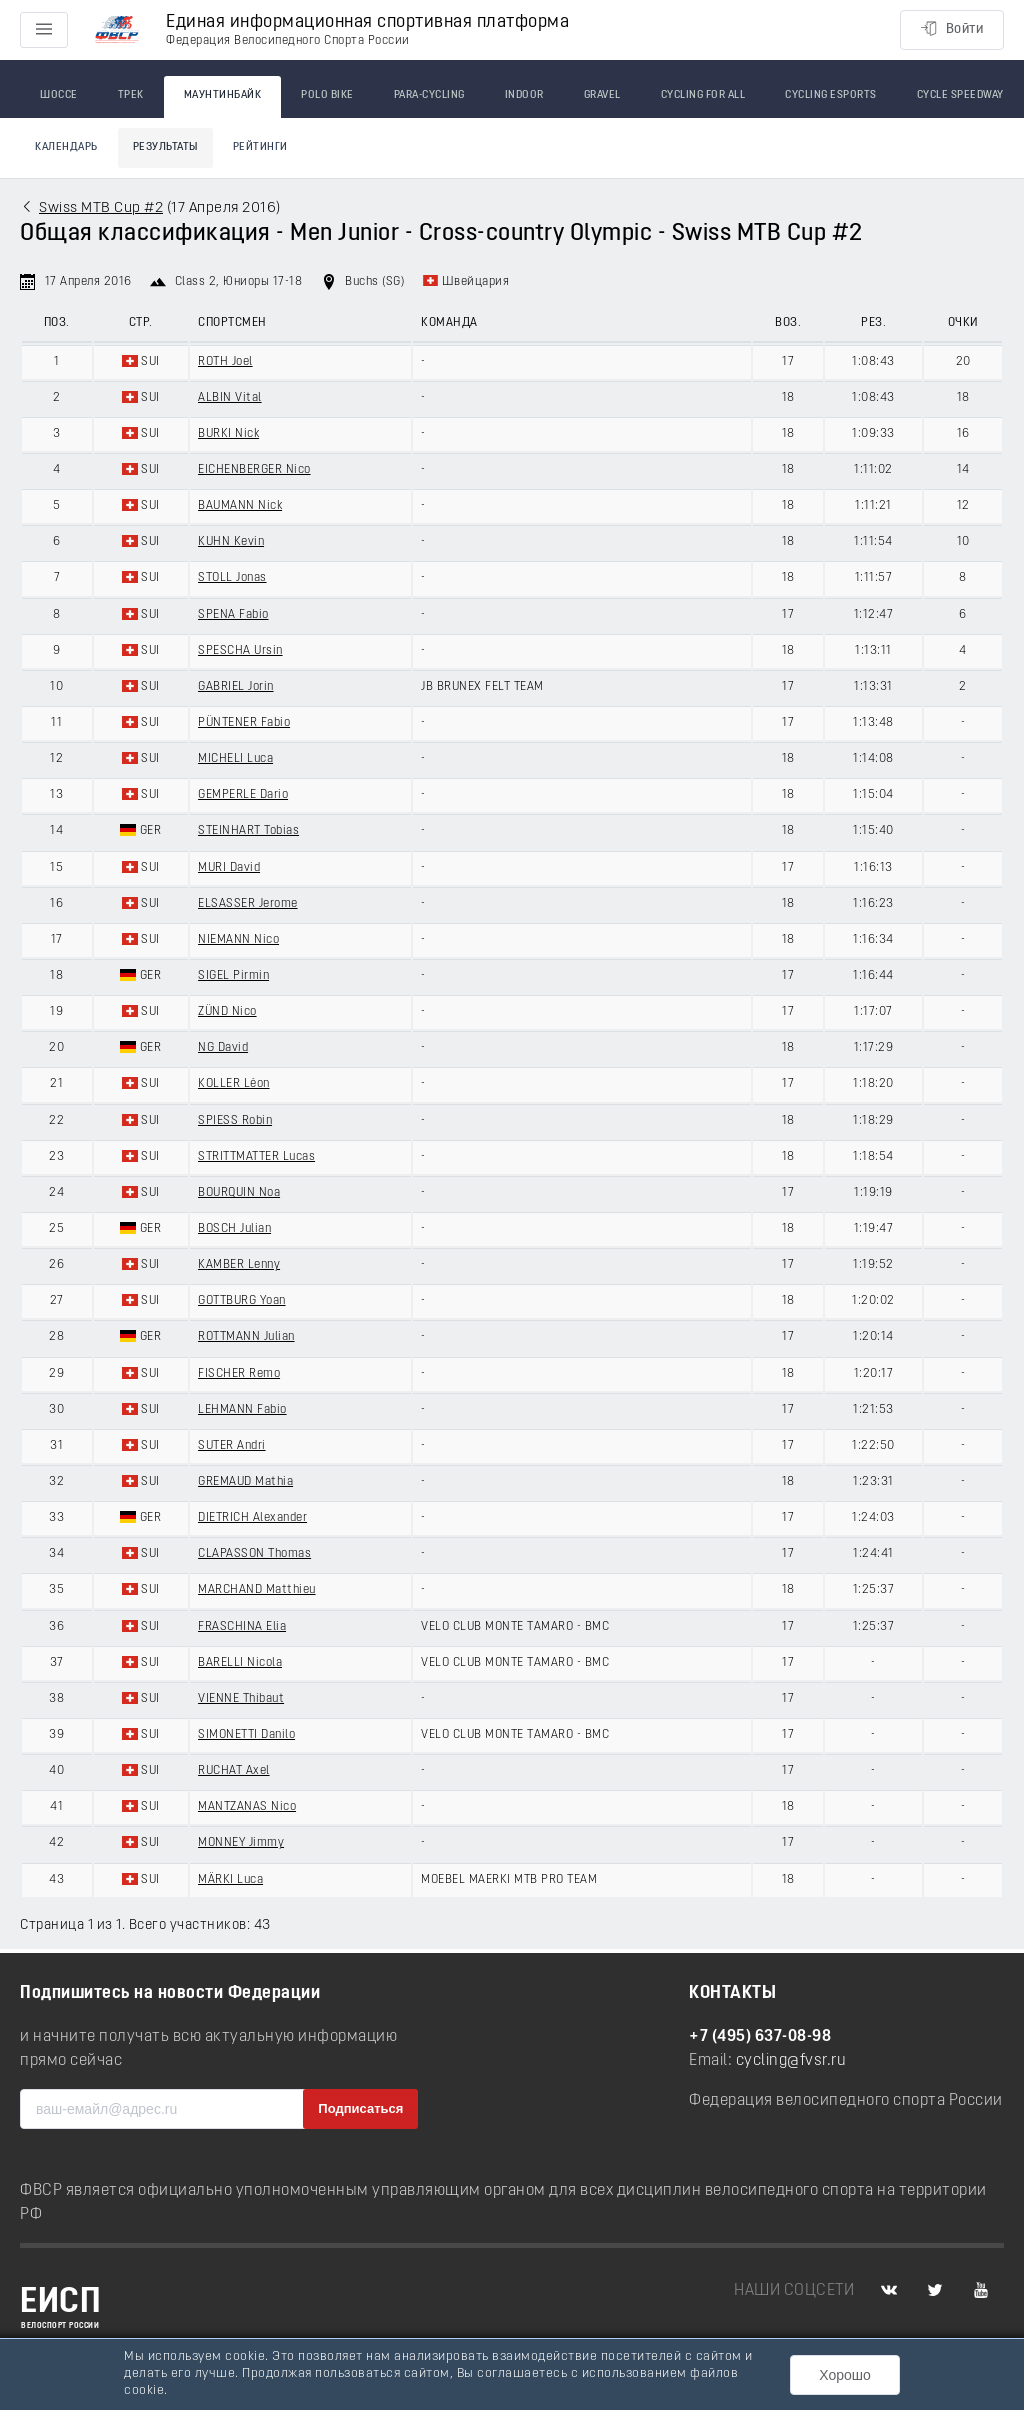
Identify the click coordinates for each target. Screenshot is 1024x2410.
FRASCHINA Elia (242, 1627)
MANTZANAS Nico (247, 1807)
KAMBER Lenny (239, 1265)
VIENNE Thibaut (241, 1699)
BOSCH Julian (234, 1229)
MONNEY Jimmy (241, 1843)
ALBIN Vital (230, 398)
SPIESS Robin (235, 1121)
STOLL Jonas (232, 578)
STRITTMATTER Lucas (256, 1157)
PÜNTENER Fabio (244, 723)
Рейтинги (260, 147)
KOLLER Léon (234, 1084)
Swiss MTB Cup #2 (101, 208)
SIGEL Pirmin (233, 976)
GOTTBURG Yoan (242, 1301)
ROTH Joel (225, 362)
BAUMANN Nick (240, 506)
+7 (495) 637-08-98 (760, 2037)
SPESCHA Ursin (240, 651)
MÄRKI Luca (230, 1880)
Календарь (66, 147)
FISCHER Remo (239, 1374)
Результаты (165, 147)
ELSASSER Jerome (248, 904)
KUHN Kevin (231, 542)
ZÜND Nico (227, 1012)
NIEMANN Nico (238, 940)
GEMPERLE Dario (243, 795)
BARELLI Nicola (240, 1663)
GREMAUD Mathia (245, 1482)
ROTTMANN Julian (246, 1337)
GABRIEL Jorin (236, 687)
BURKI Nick (228, 434)
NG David (223, 1048)
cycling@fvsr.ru (791, 2061)
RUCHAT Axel (234, 1771)
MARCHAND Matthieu (257, 1590)
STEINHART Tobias (248, 831)
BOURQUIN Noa (239, 1193)
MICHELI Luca (235, 759)
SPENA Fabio (233, 615)
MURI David (229, 868)
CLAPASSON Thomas (254, 1554)
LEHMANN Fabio (242, 1410)
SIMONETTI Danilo (246, 1735)
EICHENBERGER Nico (254, 470)
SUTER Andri (232, 1446)
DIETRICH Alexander (252, 1518)
